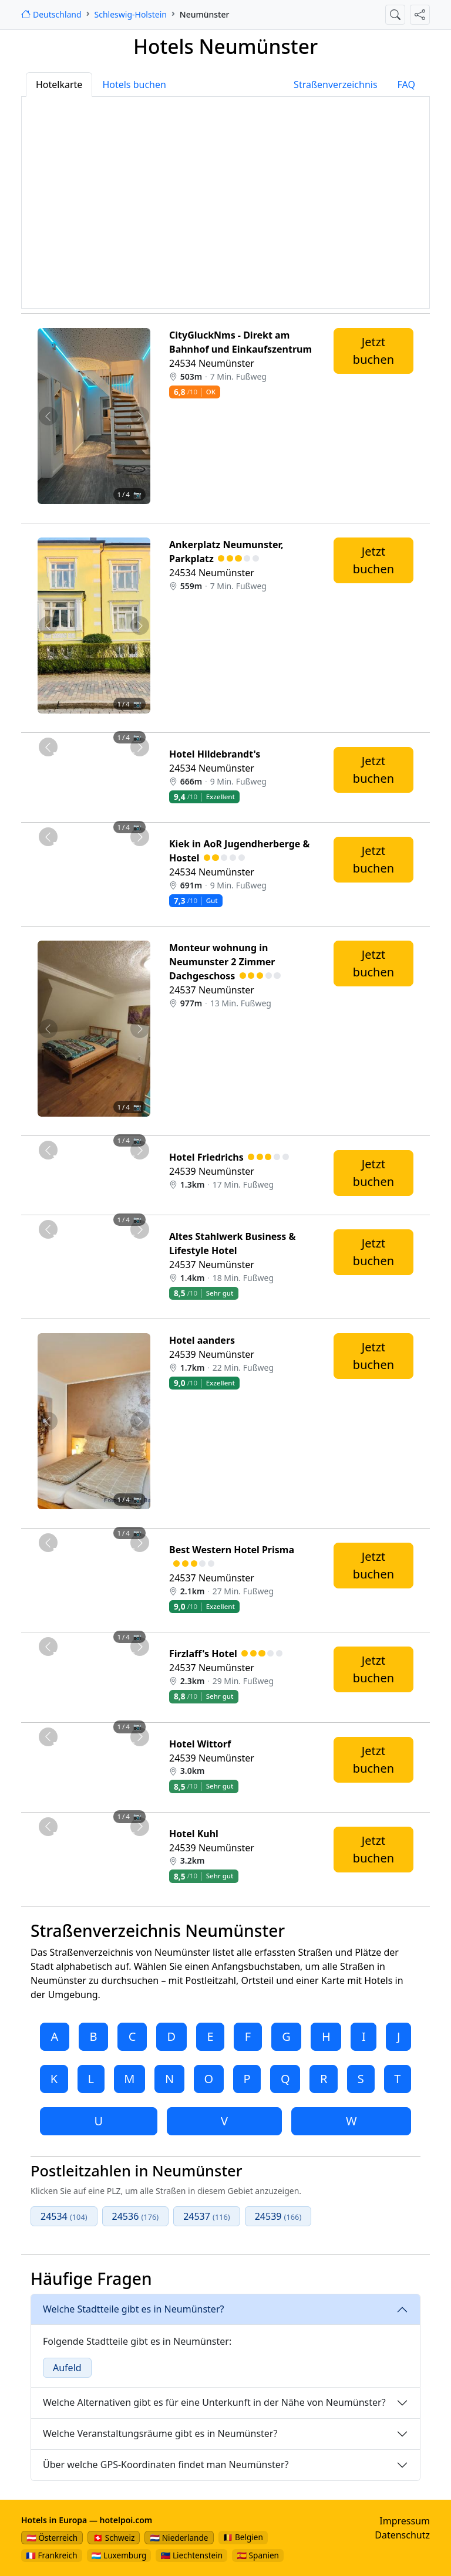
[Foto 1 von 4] (62, 510)
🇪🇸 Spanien (258, 2555)
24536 (135, 2216)
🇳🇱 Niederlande (179, 2537)
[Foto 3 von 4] (104, 510)
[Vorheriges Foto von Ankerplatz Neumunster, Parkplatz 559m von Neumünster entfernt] (48, 625)
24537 (206, 2216)
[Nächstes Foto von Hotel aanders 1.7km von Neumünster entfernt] (140, 1421)
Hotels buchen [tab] (134, 84)
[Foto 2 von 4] (83, 510)
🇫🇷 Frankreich (52, 2555)
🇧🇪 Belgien (243, 2537)
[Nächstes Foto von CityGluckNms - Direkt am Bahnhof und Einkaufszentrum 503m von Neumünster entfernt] (140, 416)
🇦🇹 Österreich (52, 2537)
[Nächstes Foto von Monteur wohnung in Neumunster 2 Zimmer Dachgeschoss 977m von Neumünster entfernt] (140, 1029)
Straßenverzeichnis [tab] (336, 84)
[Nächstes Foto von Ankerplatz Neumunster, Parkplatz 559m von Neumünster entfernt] (140, 625)
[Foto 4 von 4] (125, 510)
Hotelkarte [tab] (59, 84)
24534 (64, 2216)
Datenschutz (402, 2534)
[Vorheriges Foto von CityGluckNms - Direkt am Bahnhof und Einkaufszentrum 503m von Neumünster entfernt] (48, 416)
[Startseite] (51, 14)
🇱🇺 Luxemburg (119, 2555)
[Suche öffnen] (395, 15)
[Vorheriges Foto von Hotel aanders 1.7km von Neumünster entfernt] (48, 1421)
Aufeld (67, 2367)
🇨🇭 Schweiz (113, 2537)
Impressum (404, 2520)
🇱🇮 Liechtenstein (191, 2555)
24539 (278, 2216)
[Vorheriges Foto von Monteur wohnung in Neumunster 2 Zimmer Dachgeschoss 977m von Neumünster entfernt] (48, 1029)
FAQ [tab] (406, 84)
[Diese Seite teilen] (420, 15)
